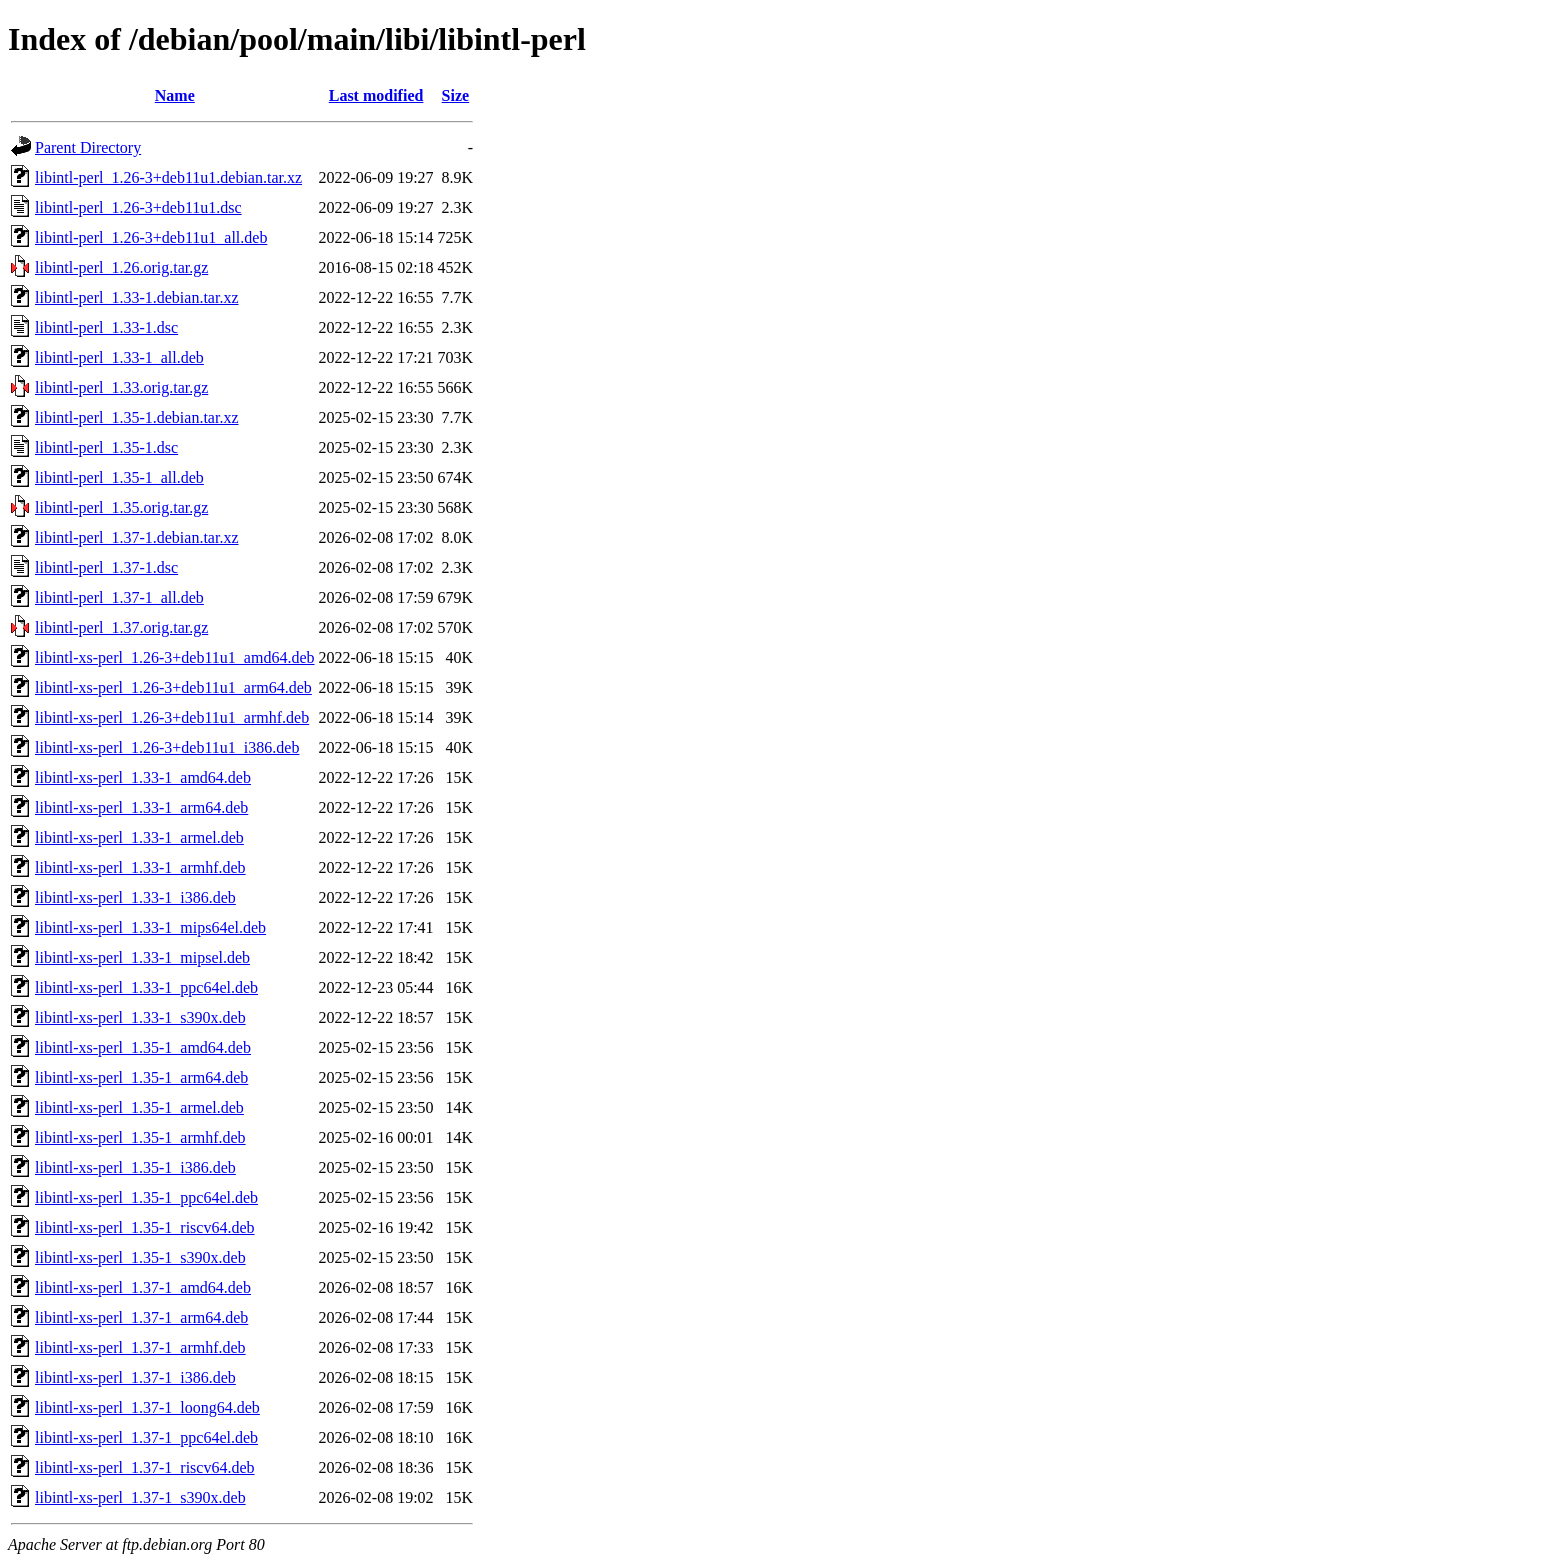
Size (456, 95)
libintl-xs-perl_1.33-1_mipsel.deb (142, 957)
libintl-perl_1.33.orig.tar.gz (121, 387)
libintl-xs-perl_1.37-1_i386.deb (135, 1377)
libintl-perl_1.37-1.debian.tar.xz (137, 537)
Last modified (376, 95)
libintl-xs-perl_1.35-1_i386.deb (135, 1167)
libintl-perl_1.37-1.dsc (106, 567)
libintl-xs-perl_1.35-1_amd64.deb (143, 1047)
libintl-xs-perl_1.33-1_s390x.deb (140, 1017)
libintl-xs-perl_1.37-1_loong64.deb (147, 1407)
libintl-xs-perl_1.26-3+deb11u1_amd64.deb (175, 657)
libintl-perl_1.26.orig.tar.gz (121, 267)
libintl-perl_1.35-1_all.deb (119, 477)
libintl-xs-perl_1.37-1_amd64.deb (143, 1287)
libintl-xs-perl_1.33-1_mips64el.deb (150, 927)
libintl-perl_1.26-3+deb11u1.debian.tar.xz (168, 177)
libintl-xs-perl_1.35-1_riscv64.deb (145, 1227)
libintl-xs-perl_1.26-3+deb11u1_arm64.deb (173, 687)
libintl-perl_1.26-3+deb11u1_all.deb (151, 237)
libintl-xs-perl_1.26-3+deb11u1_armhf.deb (172, 717)
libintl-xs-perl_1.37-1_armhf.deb (140, 1347)
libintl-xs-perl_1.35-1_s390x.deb (140, 1257)
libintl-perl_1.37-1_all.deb (119, 597)
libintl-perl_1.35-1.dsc (106, 447)
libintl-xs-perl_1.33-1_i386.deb (135, 897)
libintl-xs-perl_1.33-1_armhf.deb (140, 867)
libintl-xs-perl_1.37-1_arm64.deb (141, 1317)
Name (175, 95)
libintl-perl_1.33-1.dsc (106, 327)
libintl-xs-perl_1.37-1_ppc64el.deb (146, 1437)
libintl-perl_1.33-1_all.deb (119, 357)
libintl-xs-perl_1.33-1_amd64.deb (143, 777)
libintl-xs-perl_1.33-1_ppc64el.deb (146, 987)
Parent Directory (88, 147)
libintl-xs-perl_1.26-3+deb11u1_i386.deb (167, 747)
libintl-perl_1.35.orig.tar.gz (121, 507)
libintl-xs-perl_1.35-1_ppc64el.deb (146, 1197)
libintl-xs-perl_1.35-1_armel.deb (139, 1107)
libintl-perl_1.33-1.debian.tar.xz (137, 297)
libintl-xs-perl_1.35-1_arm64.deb (141, 1077)
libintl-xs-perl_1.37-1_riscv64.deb (145, 1467)
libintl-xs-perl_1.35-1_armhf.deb (140, 1137)
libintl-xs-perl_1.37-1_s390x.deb (140, 1497)
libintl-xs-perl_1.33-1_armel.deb (139, 837)
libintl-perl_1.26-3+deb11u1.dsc (138, 207)
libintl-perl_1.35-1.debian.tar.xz (137, 417)
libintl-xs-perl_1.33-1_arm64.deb (141, 807)
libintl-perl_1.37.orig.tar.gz (121, 627)
